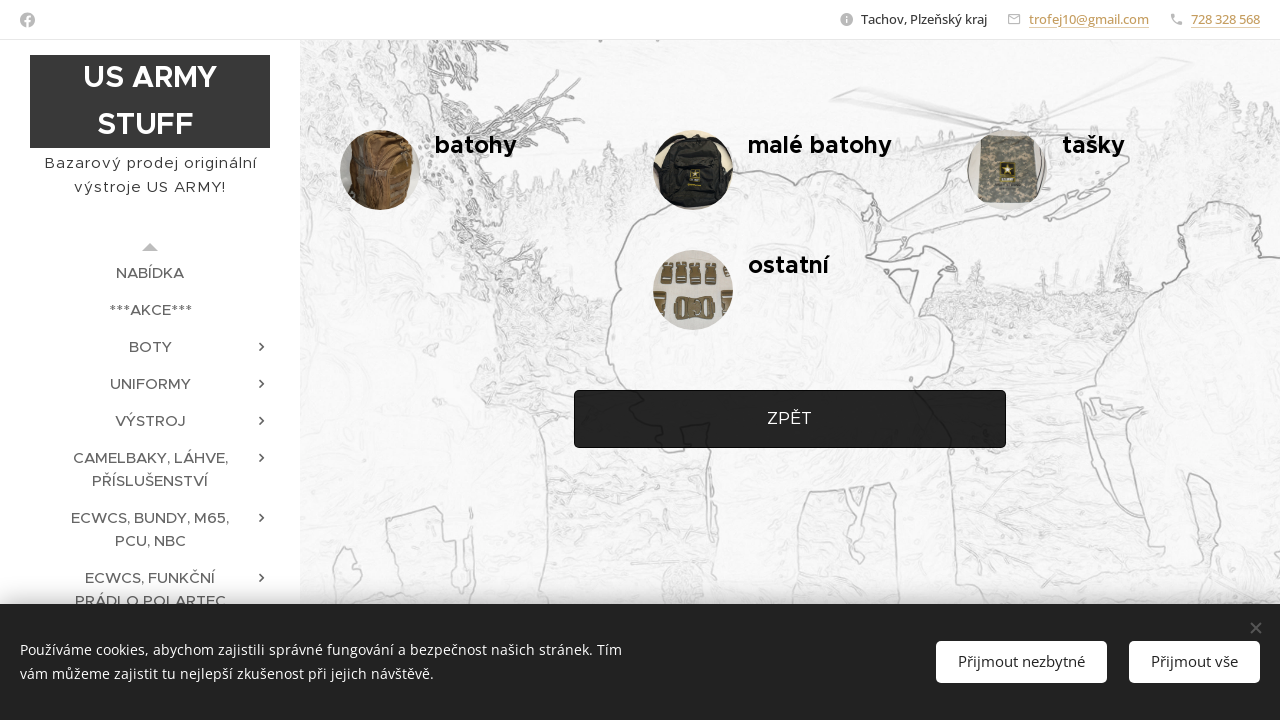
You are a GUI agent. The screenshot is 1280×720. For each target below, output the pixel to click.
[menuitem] (150, 272)
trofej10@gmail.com (1089, 19)
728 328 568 (1225, 19)
